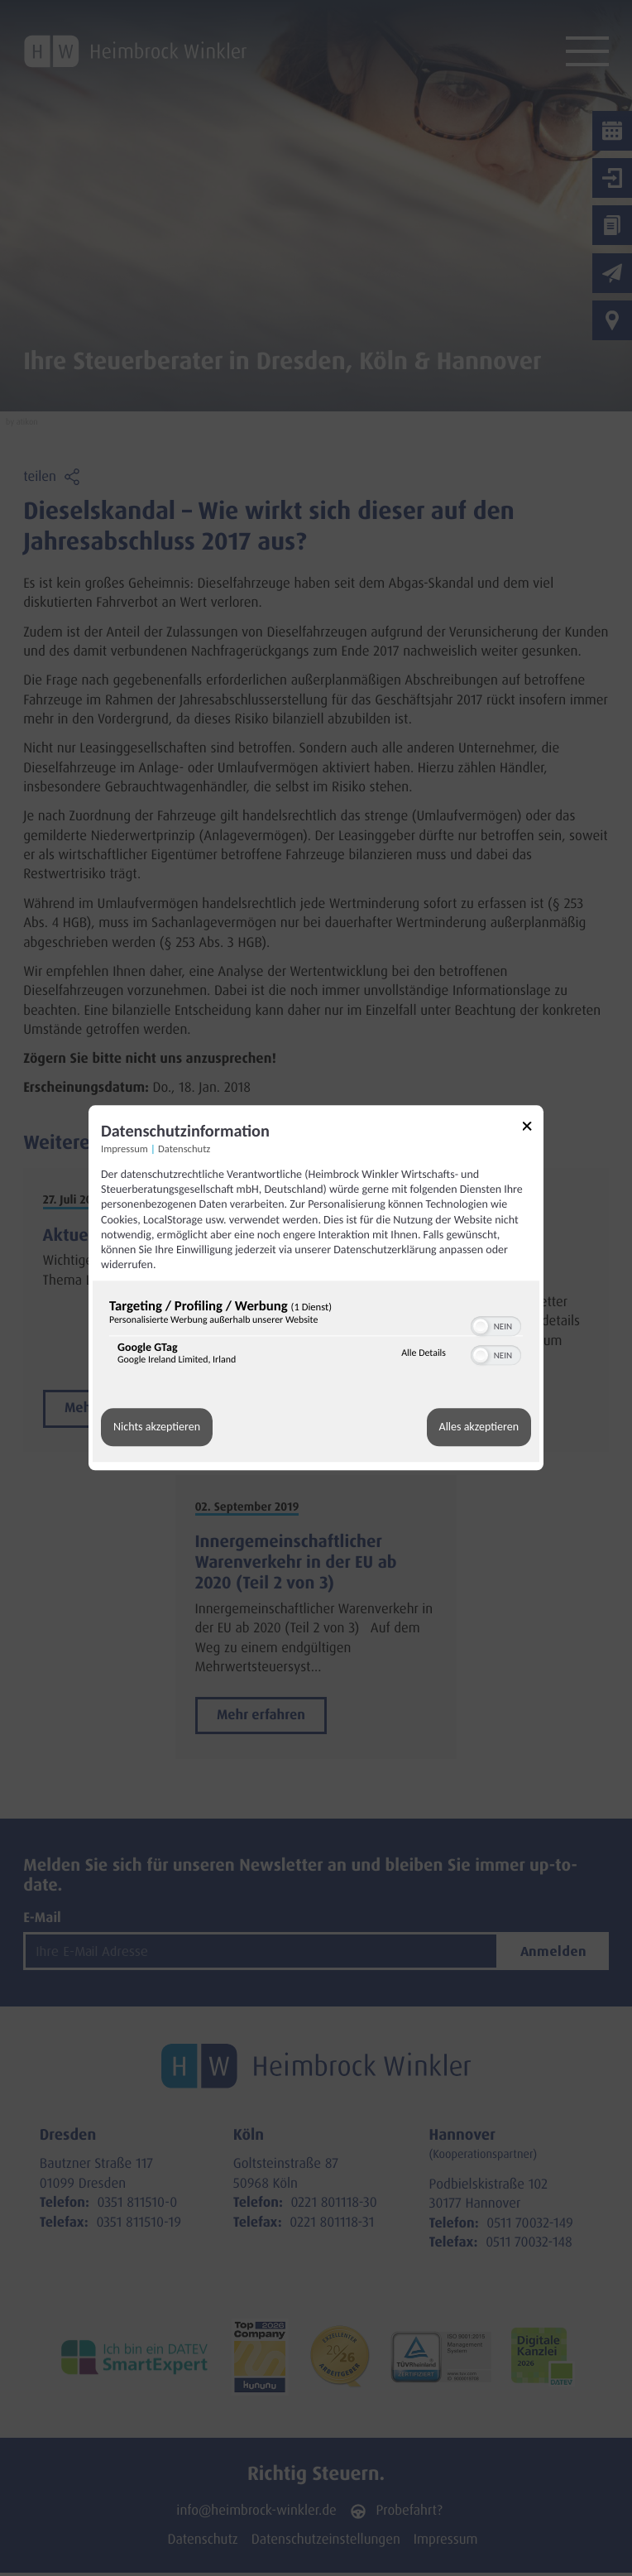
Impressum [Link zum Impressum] (124, 1149)
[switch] (496, 1325)
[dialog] (316, 1287)
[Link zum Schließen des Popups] (533, 1129)
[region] (316, 1336)
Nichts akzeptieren (156, 1427)
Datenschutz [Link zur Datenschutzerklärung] (184, 1149)
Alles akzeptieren (479, 1427)
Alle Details (423, 1353)
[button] (480, 1326)
